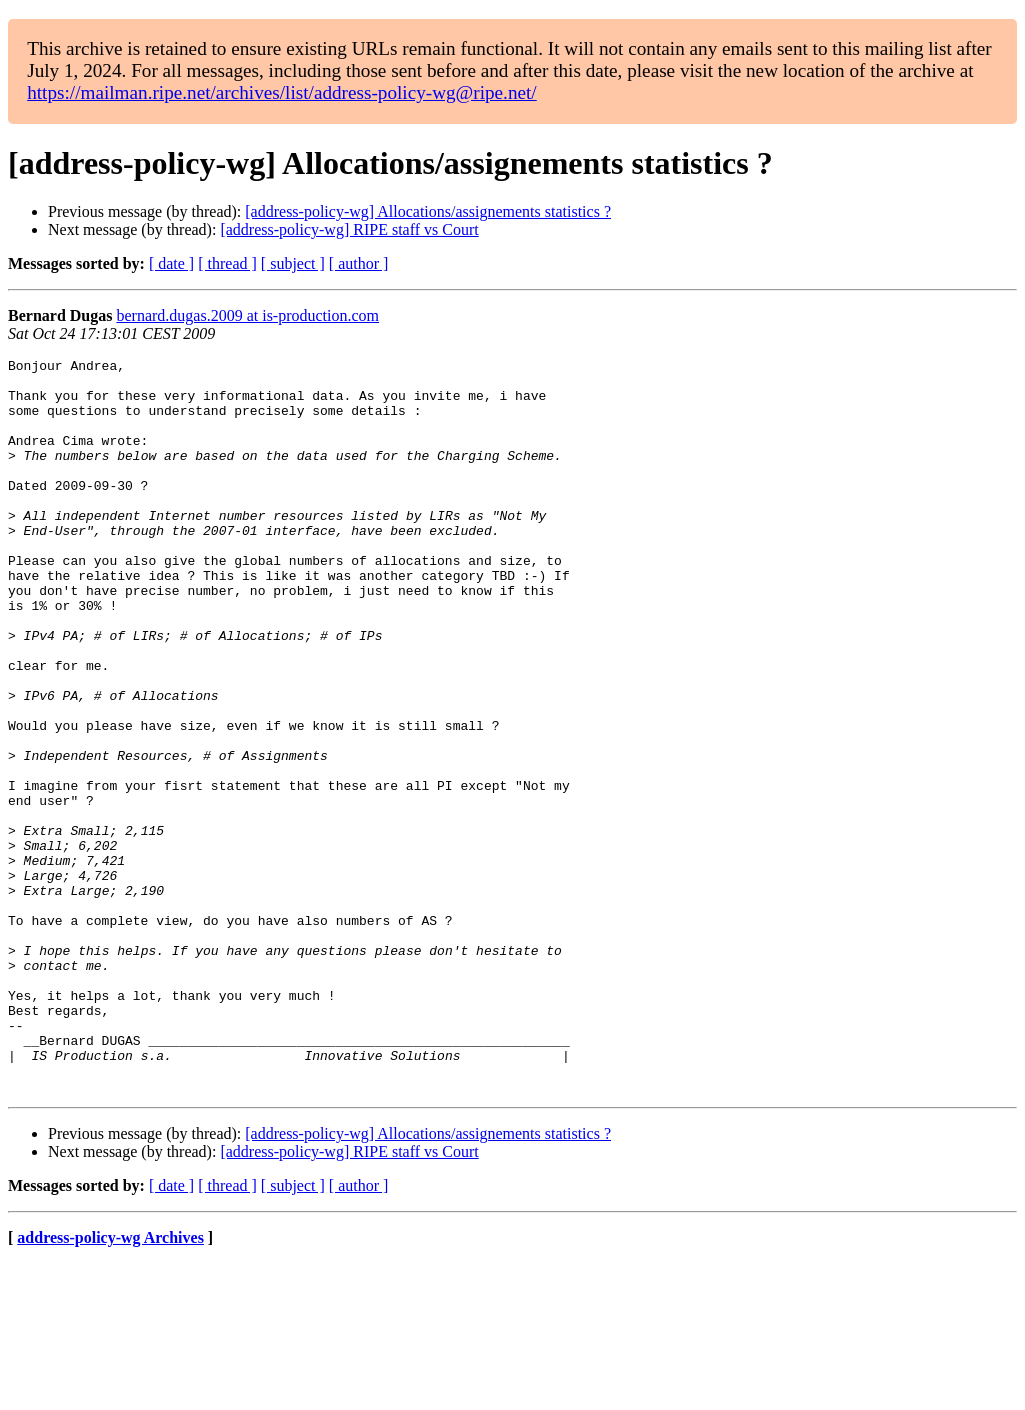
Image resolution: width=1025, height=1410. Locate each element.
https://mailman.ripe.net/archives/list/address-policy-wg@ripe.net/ (282, 92)
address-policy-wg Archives (110, 1384)
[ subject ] (293, 263)
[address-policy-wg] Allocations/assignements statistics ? (428, 211)
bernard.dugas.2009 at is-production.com (247, 315)
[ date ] (171, 263)
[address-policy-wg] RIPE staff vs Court (349, 229)
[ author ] (359, 263)
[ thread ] (227, 263)
